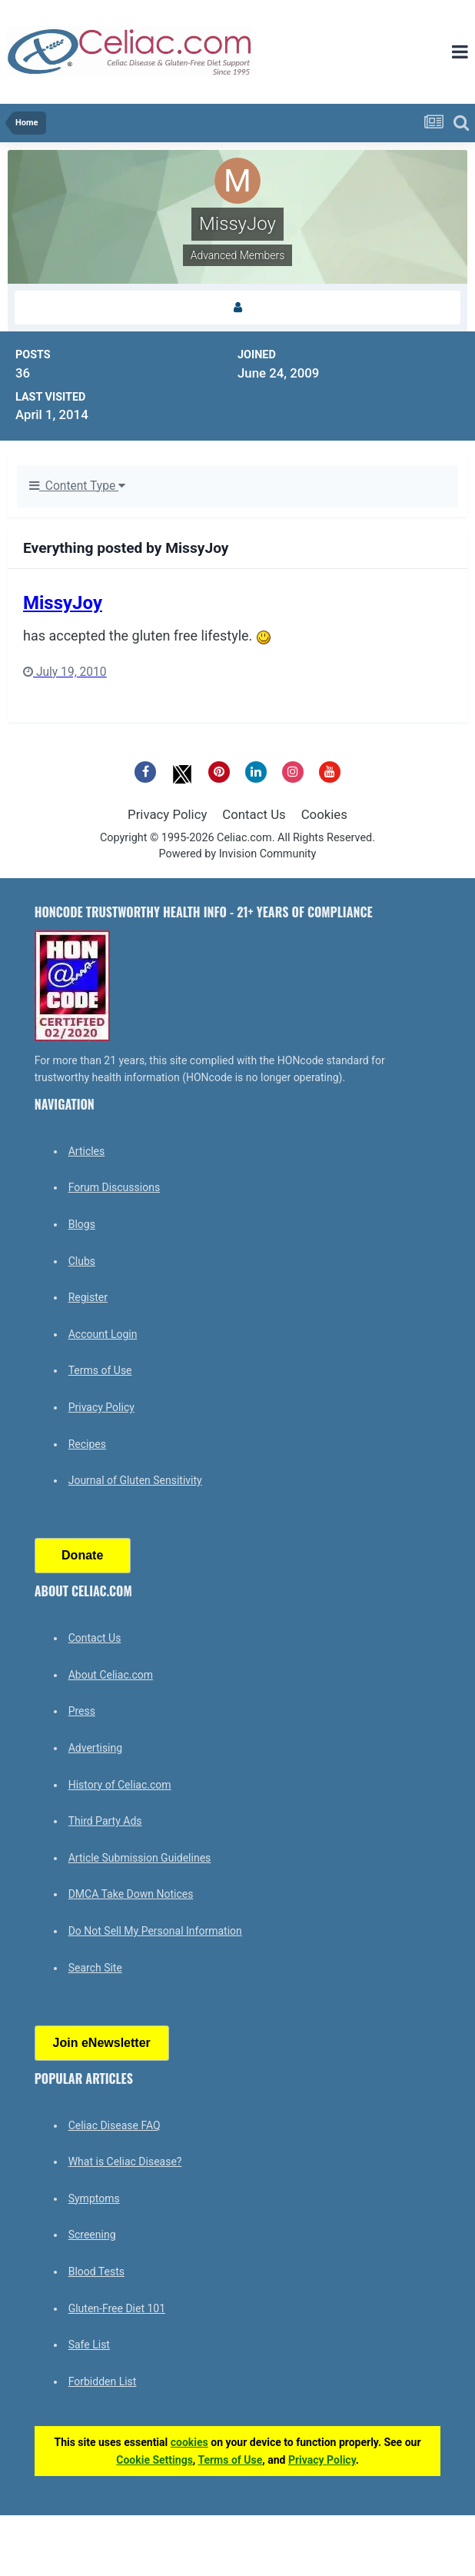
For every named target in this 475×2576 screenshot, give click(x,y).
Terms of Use (100, 1370)
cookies (189, 2442)
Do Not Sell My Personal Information (155, 1931)
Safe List (89, 2344)
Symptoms (94, 2198)
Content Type (77, 486)
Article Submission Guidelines (139, 1858)
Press (81, 1711)
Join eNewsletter (102, 2042)
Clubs (81, 1261)
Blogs (81, 1224)
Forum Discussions (114, 1187)
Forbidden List (102, 2381)
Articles (86, 1151)
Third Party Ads (105, 1821)
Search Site (95, 1968)
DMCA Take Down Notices (131, 1894)
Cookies (324, 814)
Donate (82, 1555)
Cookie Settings (154, 2460)
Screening (92, 2234)
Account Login (103, 1334)
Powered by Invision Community (238, 853)
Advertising (95, 1748)
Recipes (87, 1444)
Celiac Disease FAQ (114, 2125)
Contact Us (253, 814)
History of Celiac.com (119, 1785)
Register (88, 1297)
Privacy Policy (167, 814)
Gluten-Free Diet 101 (116, 2308)
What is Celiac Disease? (125, 2161)
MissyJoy (62, 603)
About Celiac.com (110, 1675)
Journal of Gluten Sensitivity (135, 1480)
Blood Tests (96, 2271)
